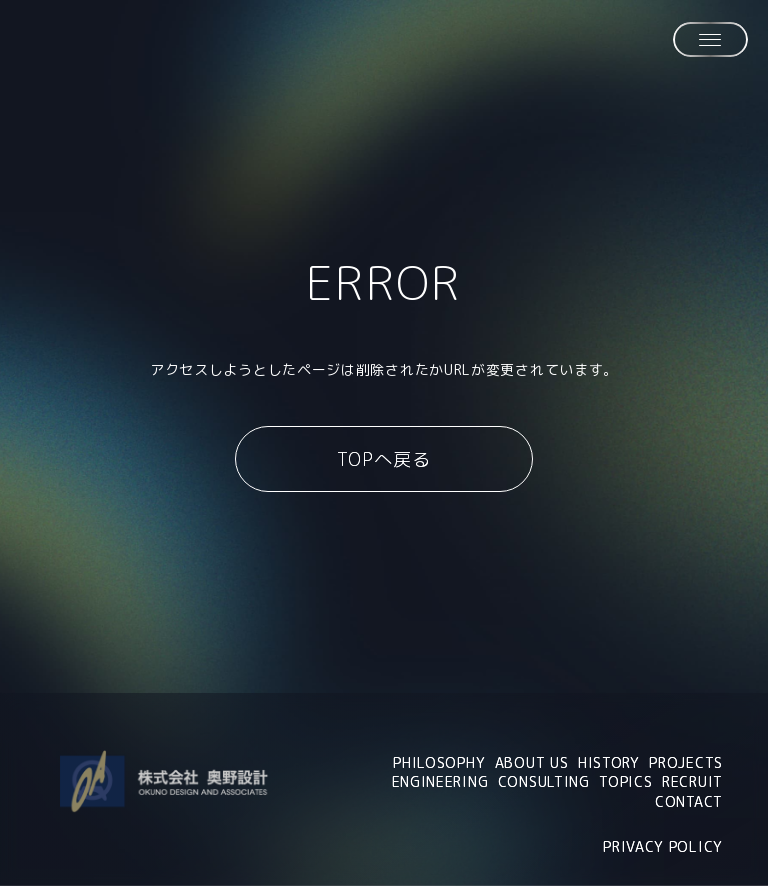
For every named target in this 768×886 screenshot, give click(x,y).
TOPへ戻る (383, 459)
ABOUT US (532, 762)
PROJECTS (686, 762)
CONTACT (689, 801)
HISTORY (609, 762)
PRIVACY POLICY (663, 846)
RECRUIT (692, 781)
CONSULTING (544, 781)
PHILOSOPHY (439, 762)
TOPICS (625, 781)
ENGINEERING (440, 781)
